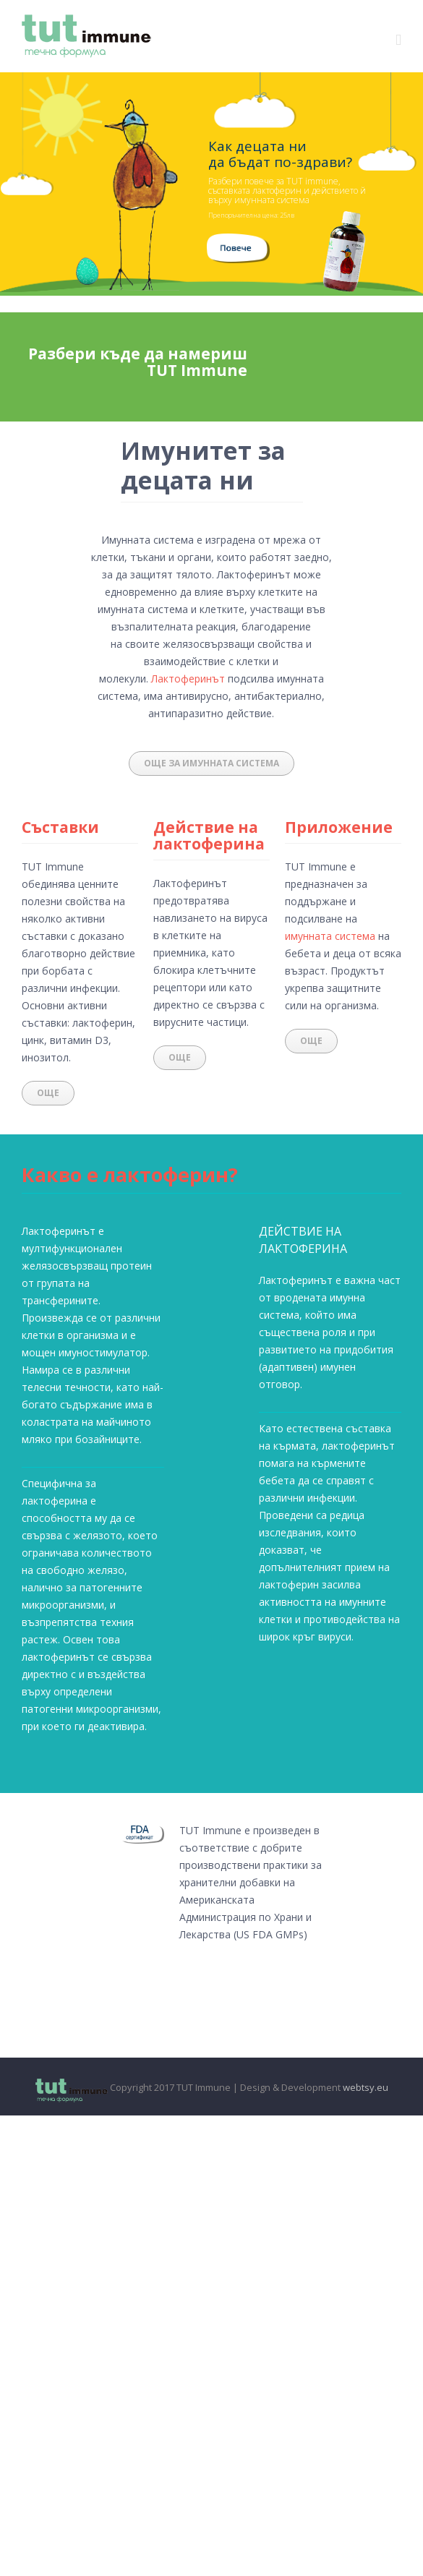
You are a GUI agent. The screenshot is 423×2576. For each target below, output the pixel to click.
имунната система (330, 936)
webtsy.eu (365, 2087)
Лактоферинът (188, 678)
